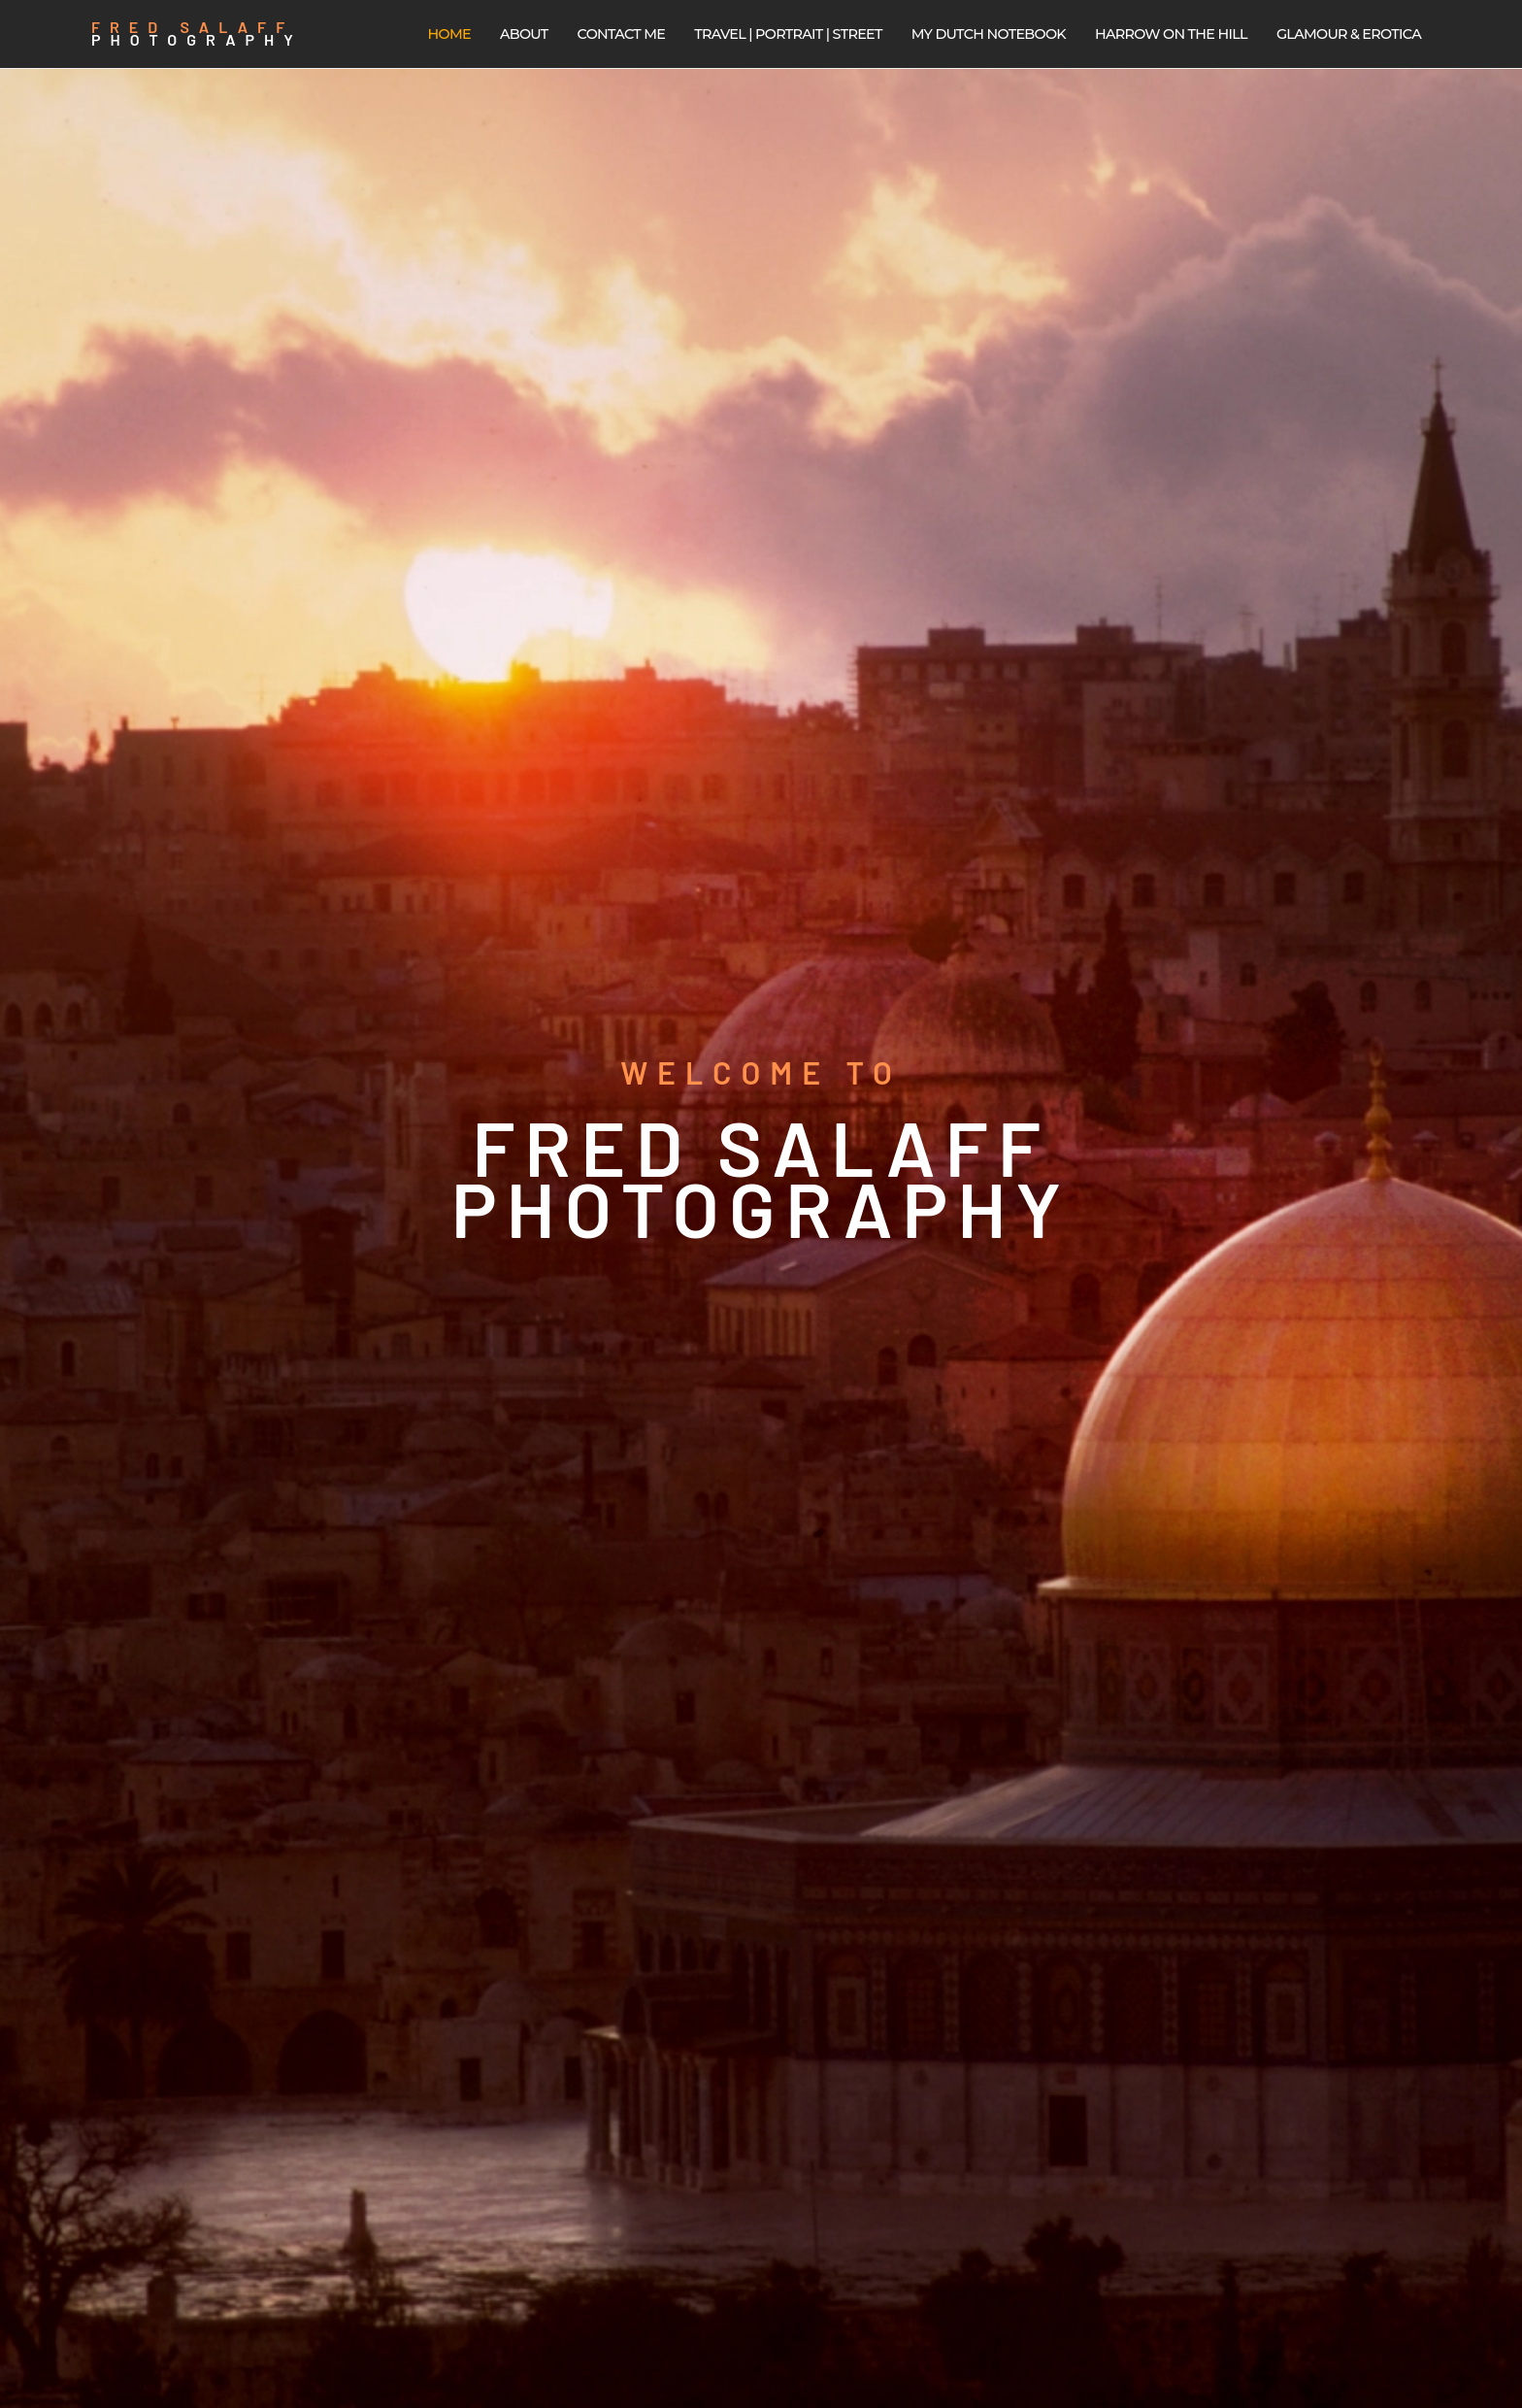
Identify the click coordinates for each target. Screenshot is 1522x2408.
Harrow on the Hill (1171, 34)
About (524, 34)
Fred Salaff (192, 26)
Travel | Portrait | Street (788, 34)
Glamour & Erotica (1348, 34)
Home (449, 34)
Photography (197, 39)
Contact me (622, 34)
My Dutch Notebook (988, 34)
